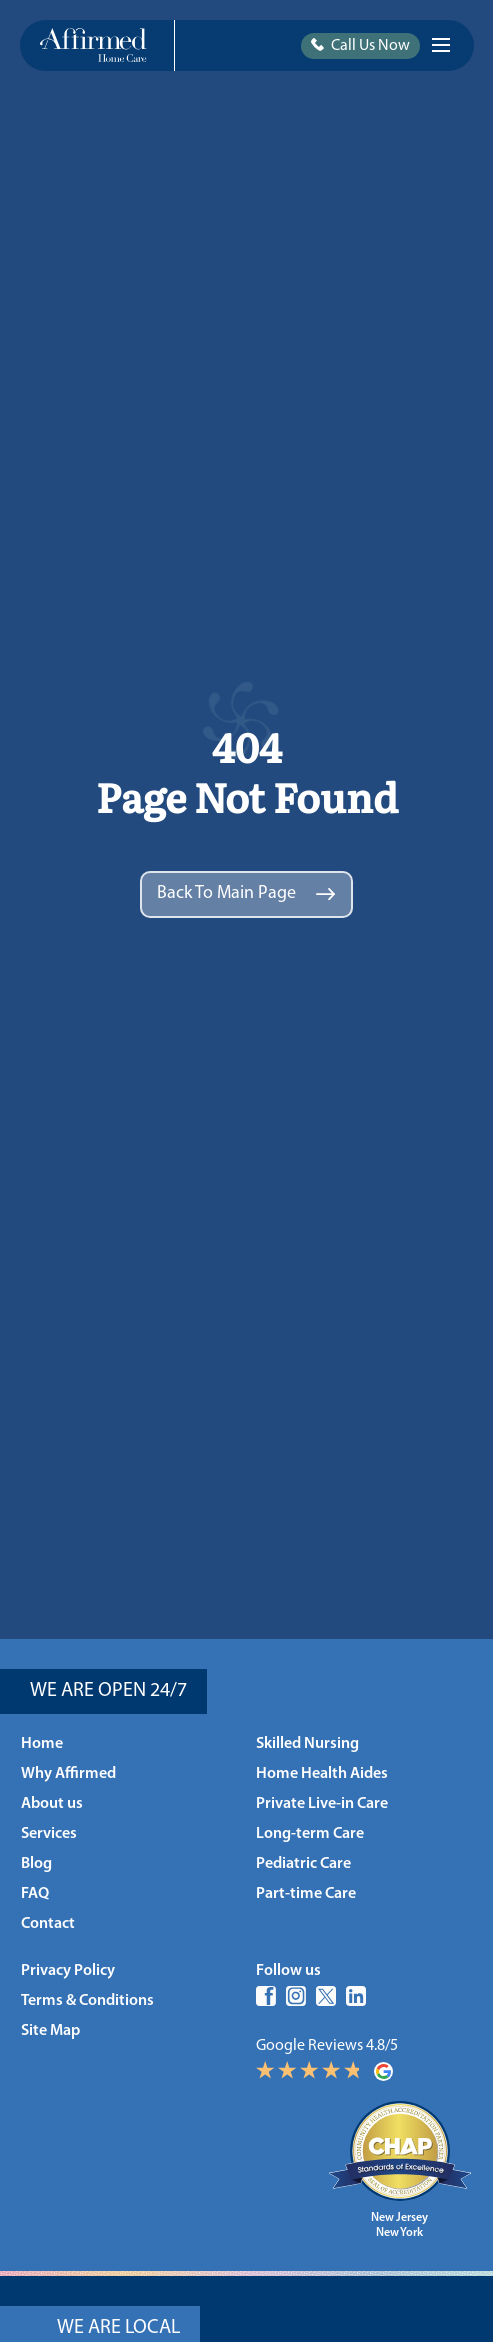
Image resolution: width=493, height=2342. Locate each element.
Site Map (50, 2031)
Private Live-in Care (322, 1804)
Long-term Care (310, 1834)
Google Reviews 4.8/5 (363, 2059)
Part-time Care (306, 1894)
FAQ (35, 1894)
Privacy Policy (68, 1971)
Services (49, 1834)
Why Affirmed (68, 1774)
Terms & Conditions (87, 2001)
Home (42, 1744)
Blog (36, 1864)
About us (52, 1804)
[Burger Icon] (441, 45)
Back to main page (246, 893)
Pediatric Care (303, 1864)
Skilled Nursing (307, 1744)
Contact (48, 1924)
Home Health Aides (322, 1774)
